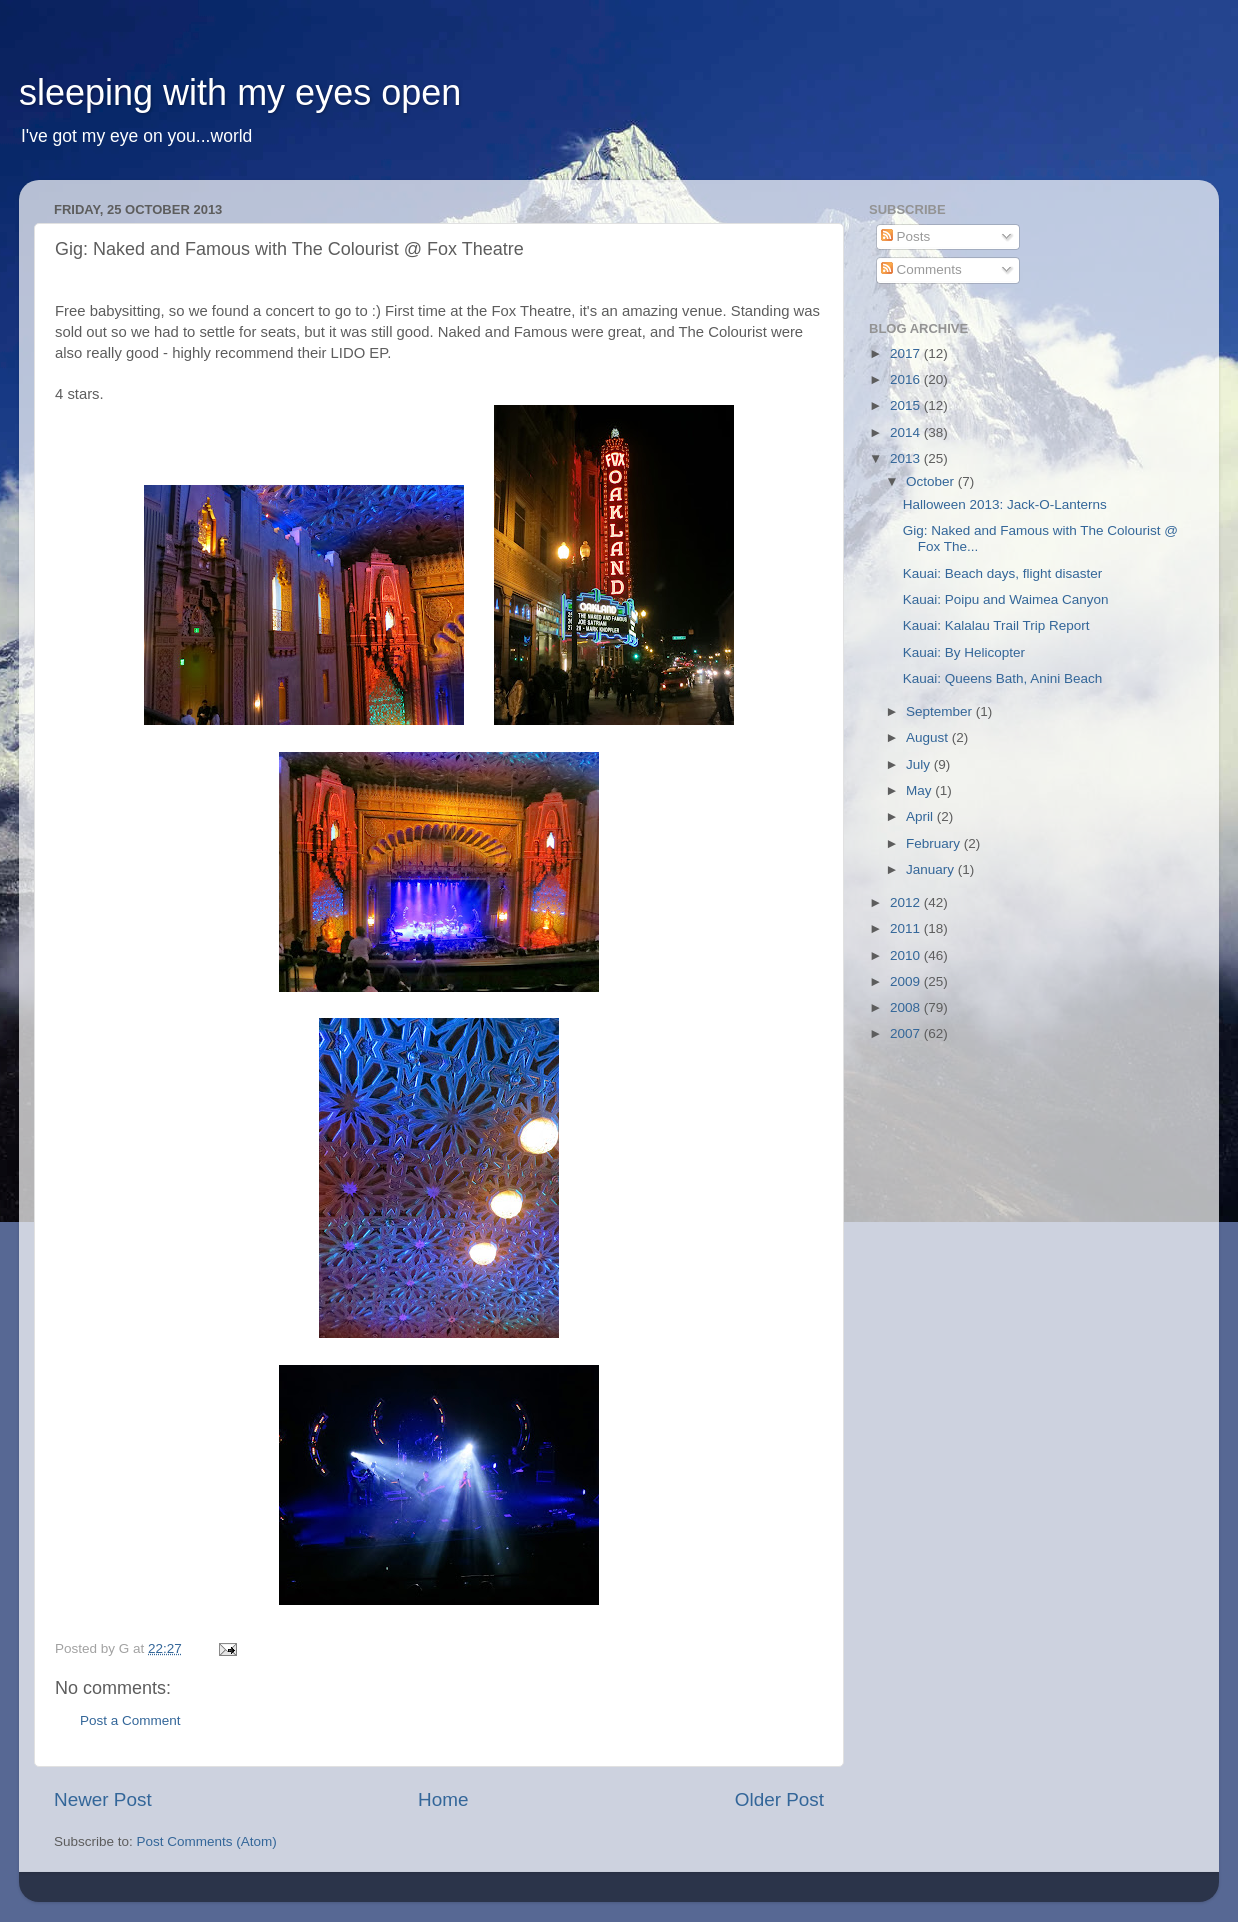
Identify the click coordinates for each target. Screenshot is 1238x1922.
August (929, 737)
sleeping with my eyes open (240, 92)
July (920, 764)
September (941, 711)
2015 (907, 405)
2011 (907, 928)
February (935, 843)
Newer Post (103, 1799)
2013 (907, 458)
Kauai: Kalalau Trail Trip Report (996, 625)
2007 (907, 1033)
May (920, 790)
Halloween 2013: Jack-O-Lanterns (1005, 504)
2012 (907, 902)
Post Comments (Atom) (207, 1841)
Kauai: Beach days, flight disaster (1003, 573)
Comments (921, 269)
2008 (907, 1007)
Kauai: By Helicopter (964, 652)
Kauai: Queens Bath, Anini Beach (1003, 678)
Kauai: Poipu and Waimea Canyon (1006, 599)
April (921, 816)
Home (443, 1799)
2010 (907, 955)
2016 (907, 379)
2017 (907, 353)
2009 (907, 981)
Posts (906, 236)
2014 (907, 432)
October (932, 481)
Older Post (779, 1799)
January (932, 869)
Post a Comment (130, 1720)
